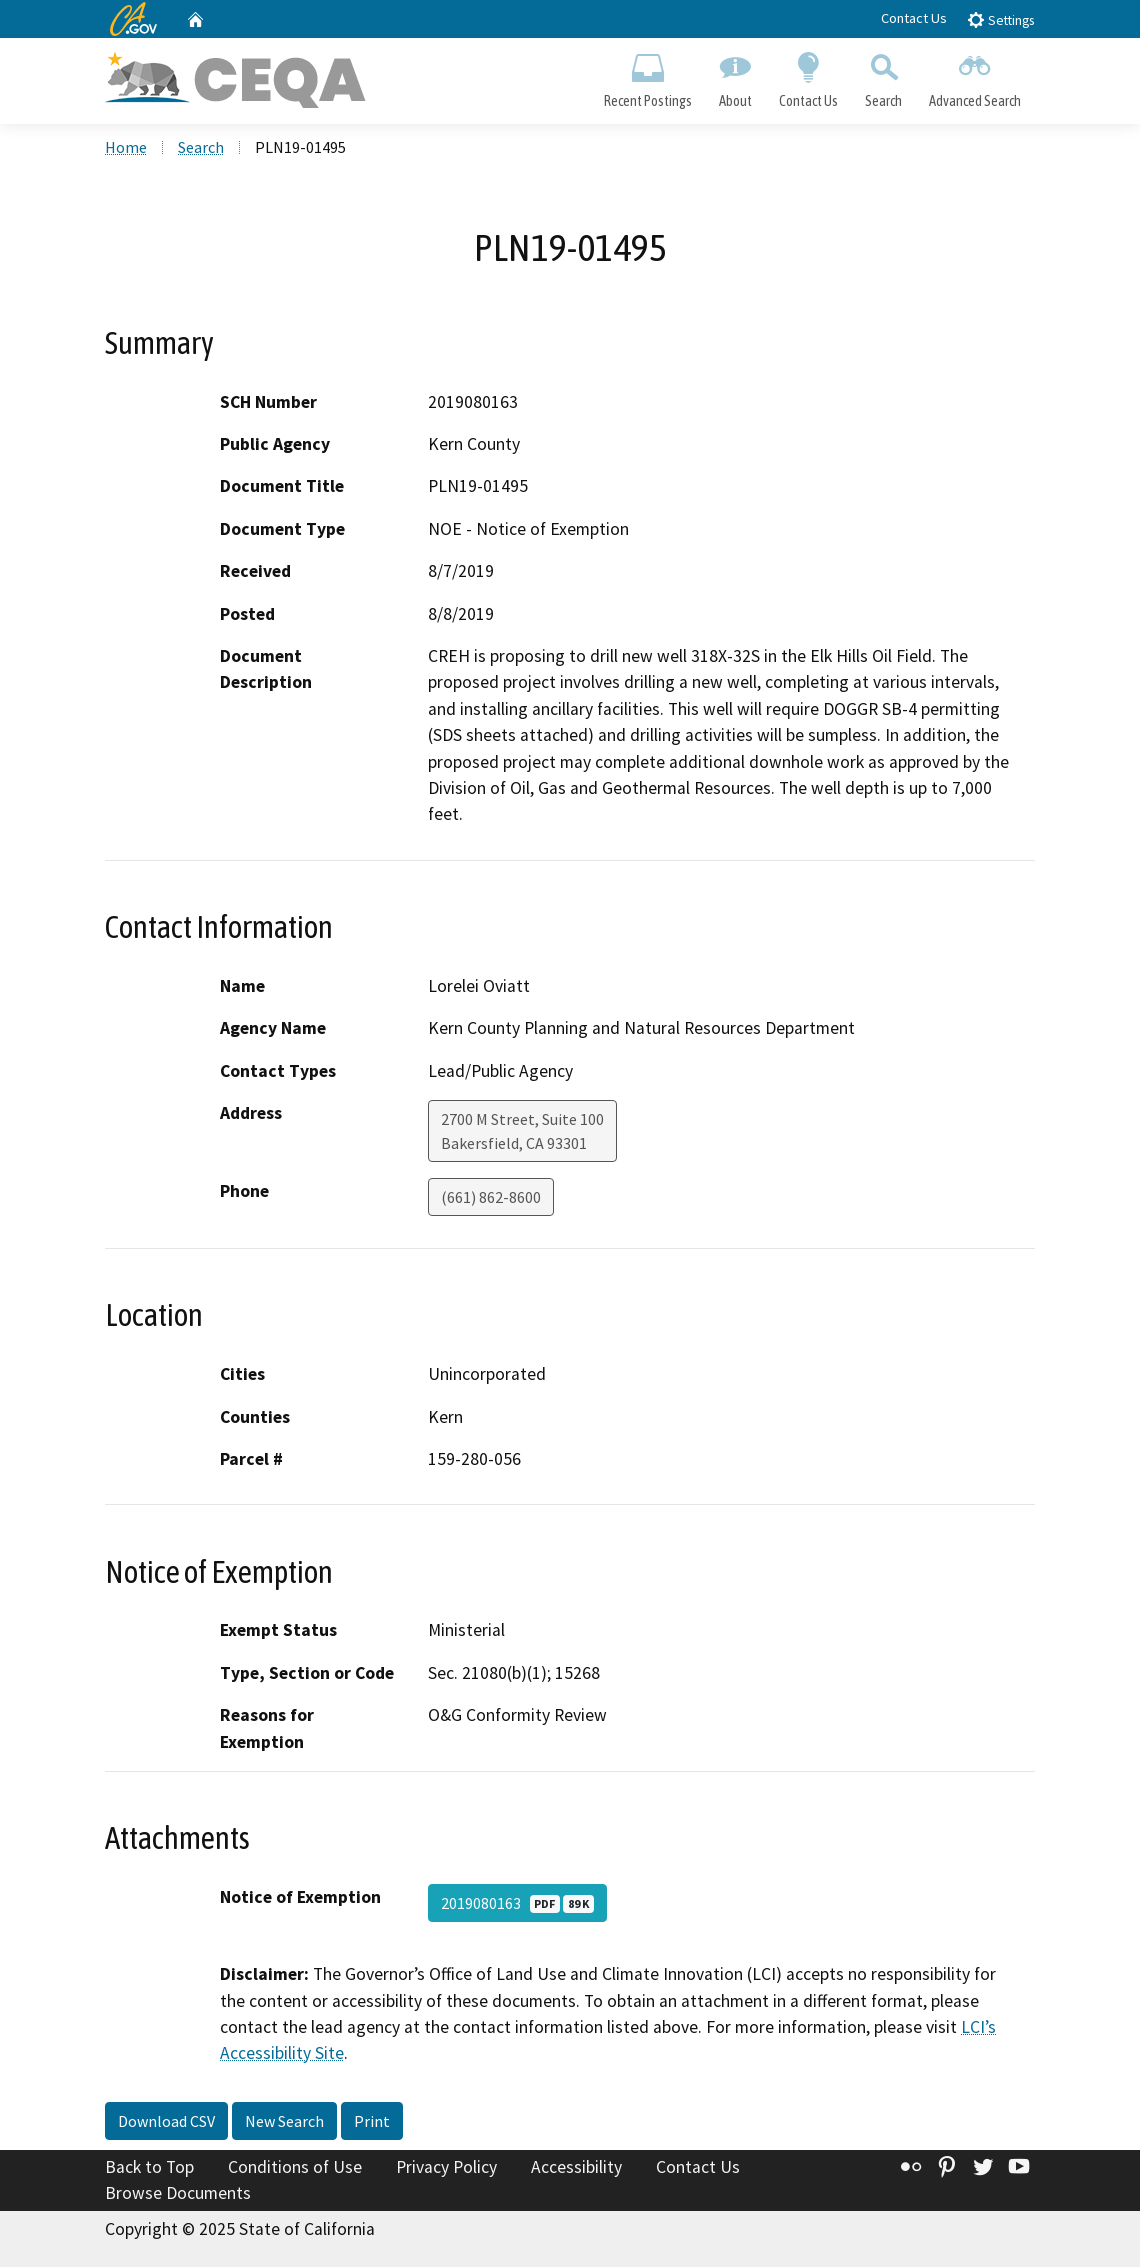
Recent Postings (647, 76)
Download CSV (166, 2123)
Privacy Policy (446, 2169)
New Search (284, 2123)
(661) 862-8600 (491, 1199)
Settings (1000, 19)
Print (372, 2123)
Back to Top (149, 2169)
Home (126, 149)
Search (884, 76)
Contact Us (914, 18)
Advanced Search (975, 76)
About (735, 76)
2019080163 (517, 1905)
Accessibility (576, 2169)
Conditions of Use (295, 2169)
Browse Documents (178, 2194)
